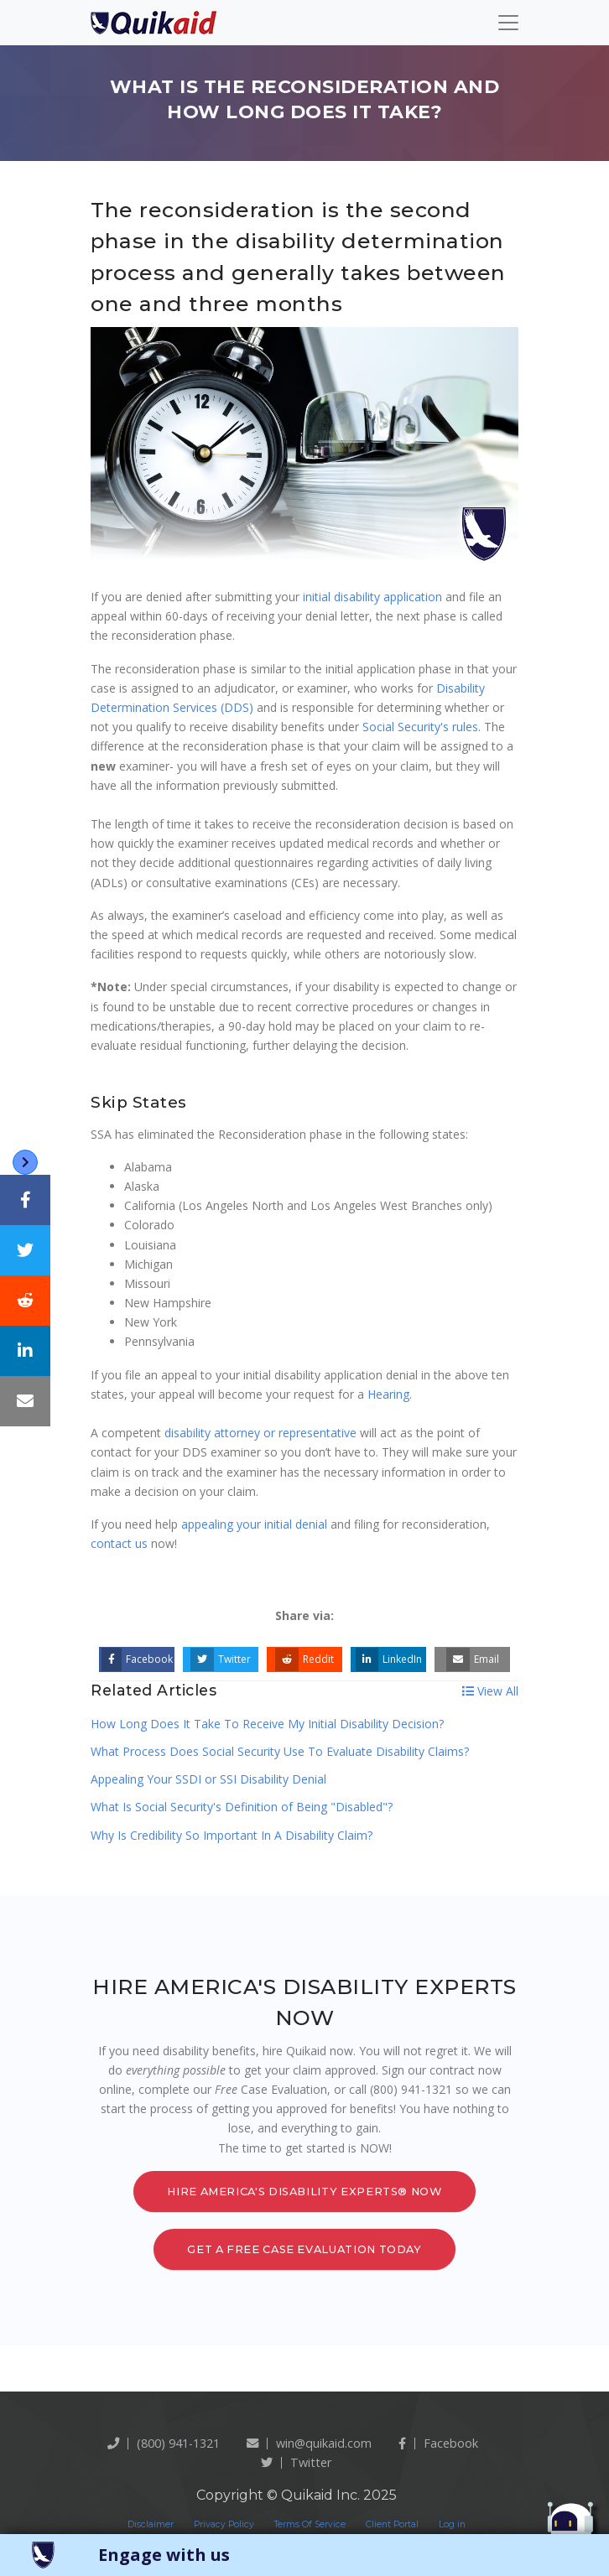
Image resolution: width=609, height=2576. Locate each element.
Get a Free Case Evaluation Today (304, 2249)
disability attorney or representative (260, 1433)
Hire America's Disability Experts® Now (304, 2191)
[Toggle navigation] (508, 23)
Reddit (304, 1659)
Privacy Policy (224, 2524)
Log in (452, 2524)
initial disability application (372, 597)
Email (472, 1659)
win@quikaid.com (309, 2443)
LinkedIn (389, 1659)
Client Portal (392, 2524)
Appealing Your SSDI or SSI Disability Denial (208, 1779)
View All (490, 1691)
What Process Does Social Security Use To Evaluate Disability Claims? (280, 1751)
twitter (296, 2462)
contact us (119, 1543)
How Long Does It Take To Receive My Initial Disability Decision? (267, 1724)
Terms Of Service (310, 2524)
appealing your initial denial (254, 1524)
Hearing (388, 1394)
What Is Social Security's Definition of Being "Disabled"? (242, 1807)
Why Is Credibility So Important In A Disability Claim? (231, 1835)
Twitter (220, 1659)
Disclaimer (151, 2524)
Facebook (137, 1659)
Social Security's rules (420, 727)
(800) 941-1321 (163, 2443)
